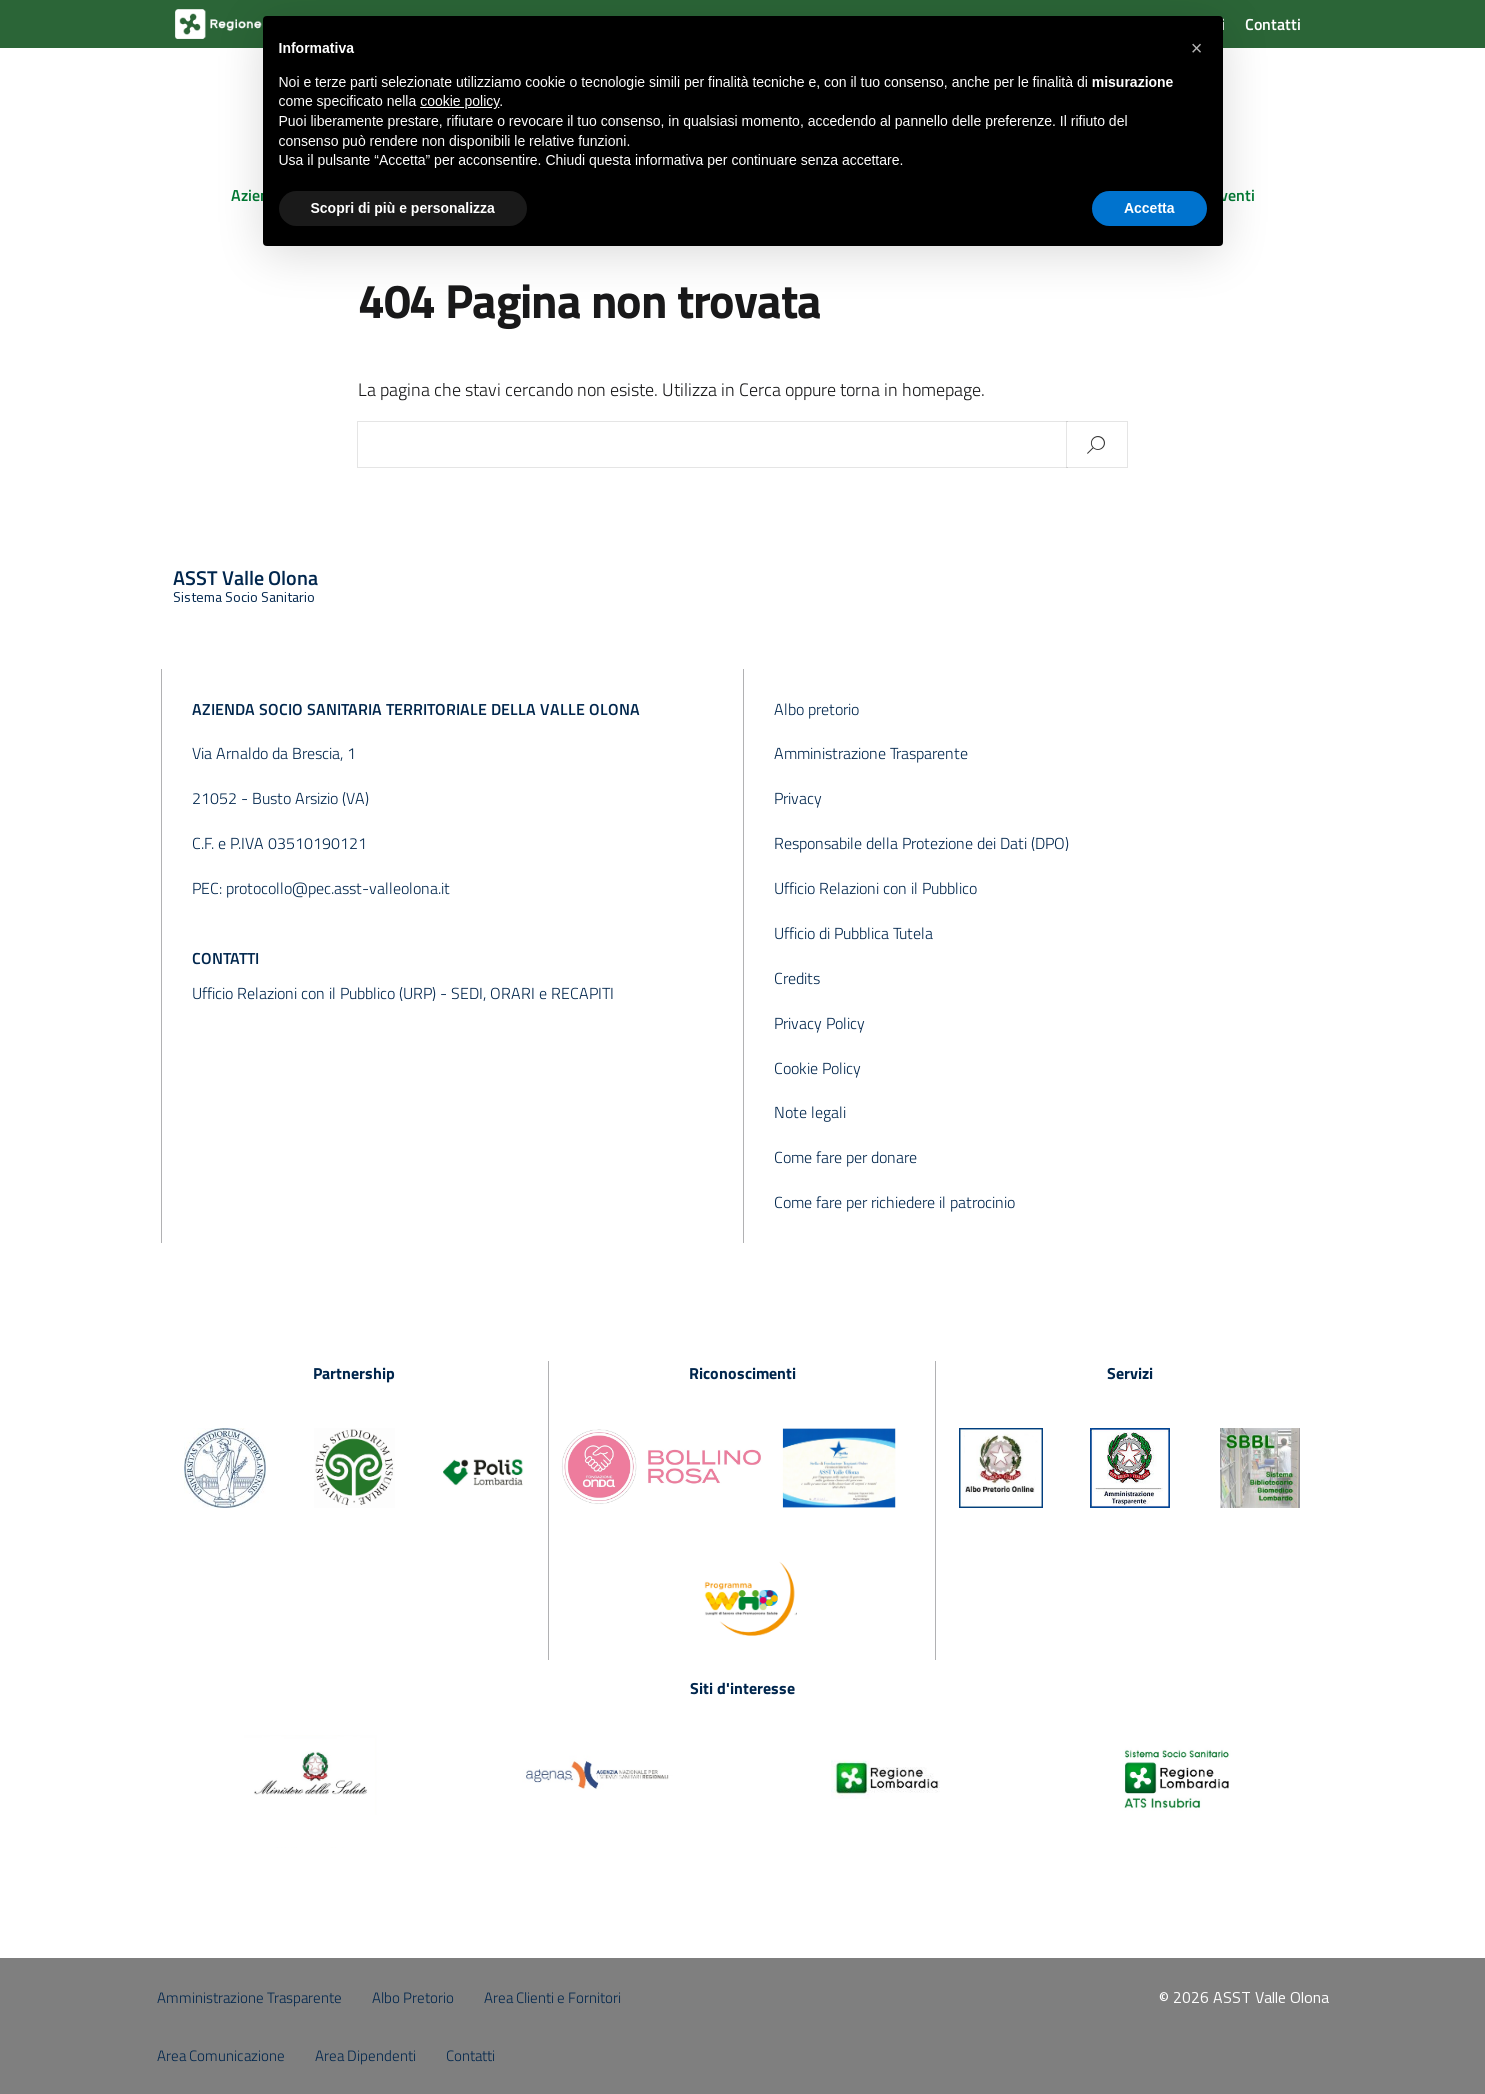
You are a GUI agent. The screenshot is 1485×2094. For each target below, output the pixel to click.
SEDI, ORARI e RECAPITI (532, 993)
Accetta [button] (1149, 208)
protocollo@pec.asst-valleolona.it (338, 888)
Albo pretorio (816, 709)
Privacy (798, 798)
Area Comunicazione (221, 2055)
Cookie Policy (817, 1068)
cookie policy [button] (459, 101)
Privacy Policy (819, 1023)
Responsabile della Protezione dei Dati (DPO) (921, 843)
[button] (1197, 48)
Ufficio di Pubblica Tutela (853, 933)
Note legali (810, 1112)
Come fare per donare (845, 1157)
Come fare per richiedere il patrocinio (894, 1202)
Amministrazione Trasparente (871, 753)
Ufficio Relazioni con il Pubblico (875, 888)
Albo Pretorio (413, 1997)
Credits (797, 978)
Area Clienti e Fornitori (552, 1997)
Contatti (1273, 24)
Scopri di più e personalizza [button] (403, 208)
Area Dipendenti (365, 2055)
